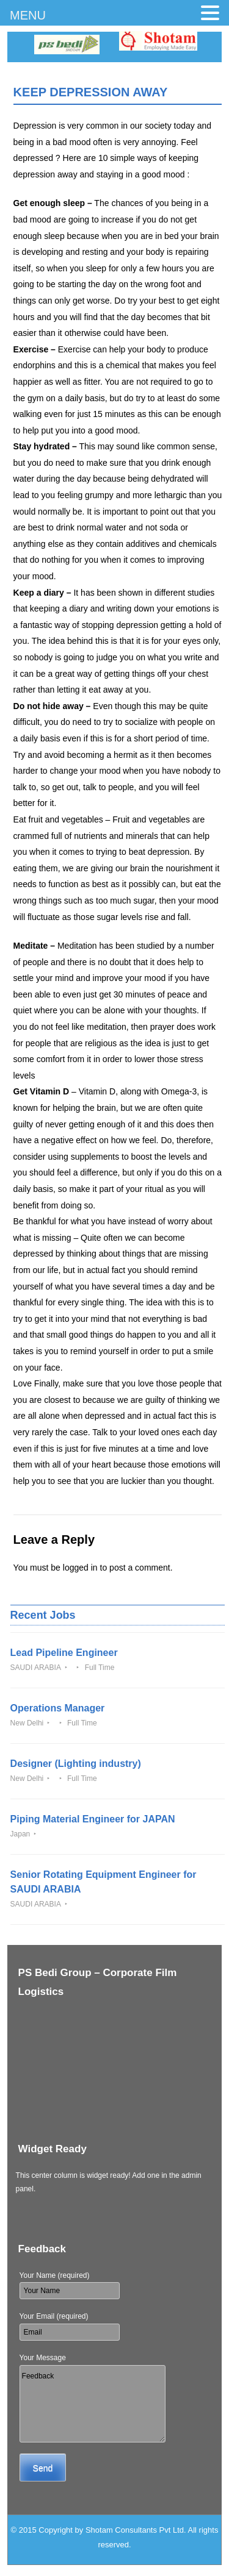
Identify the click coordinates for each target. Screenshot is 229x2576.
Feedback (92, 2404)
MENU (28, 15)
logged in (80, 1567)
